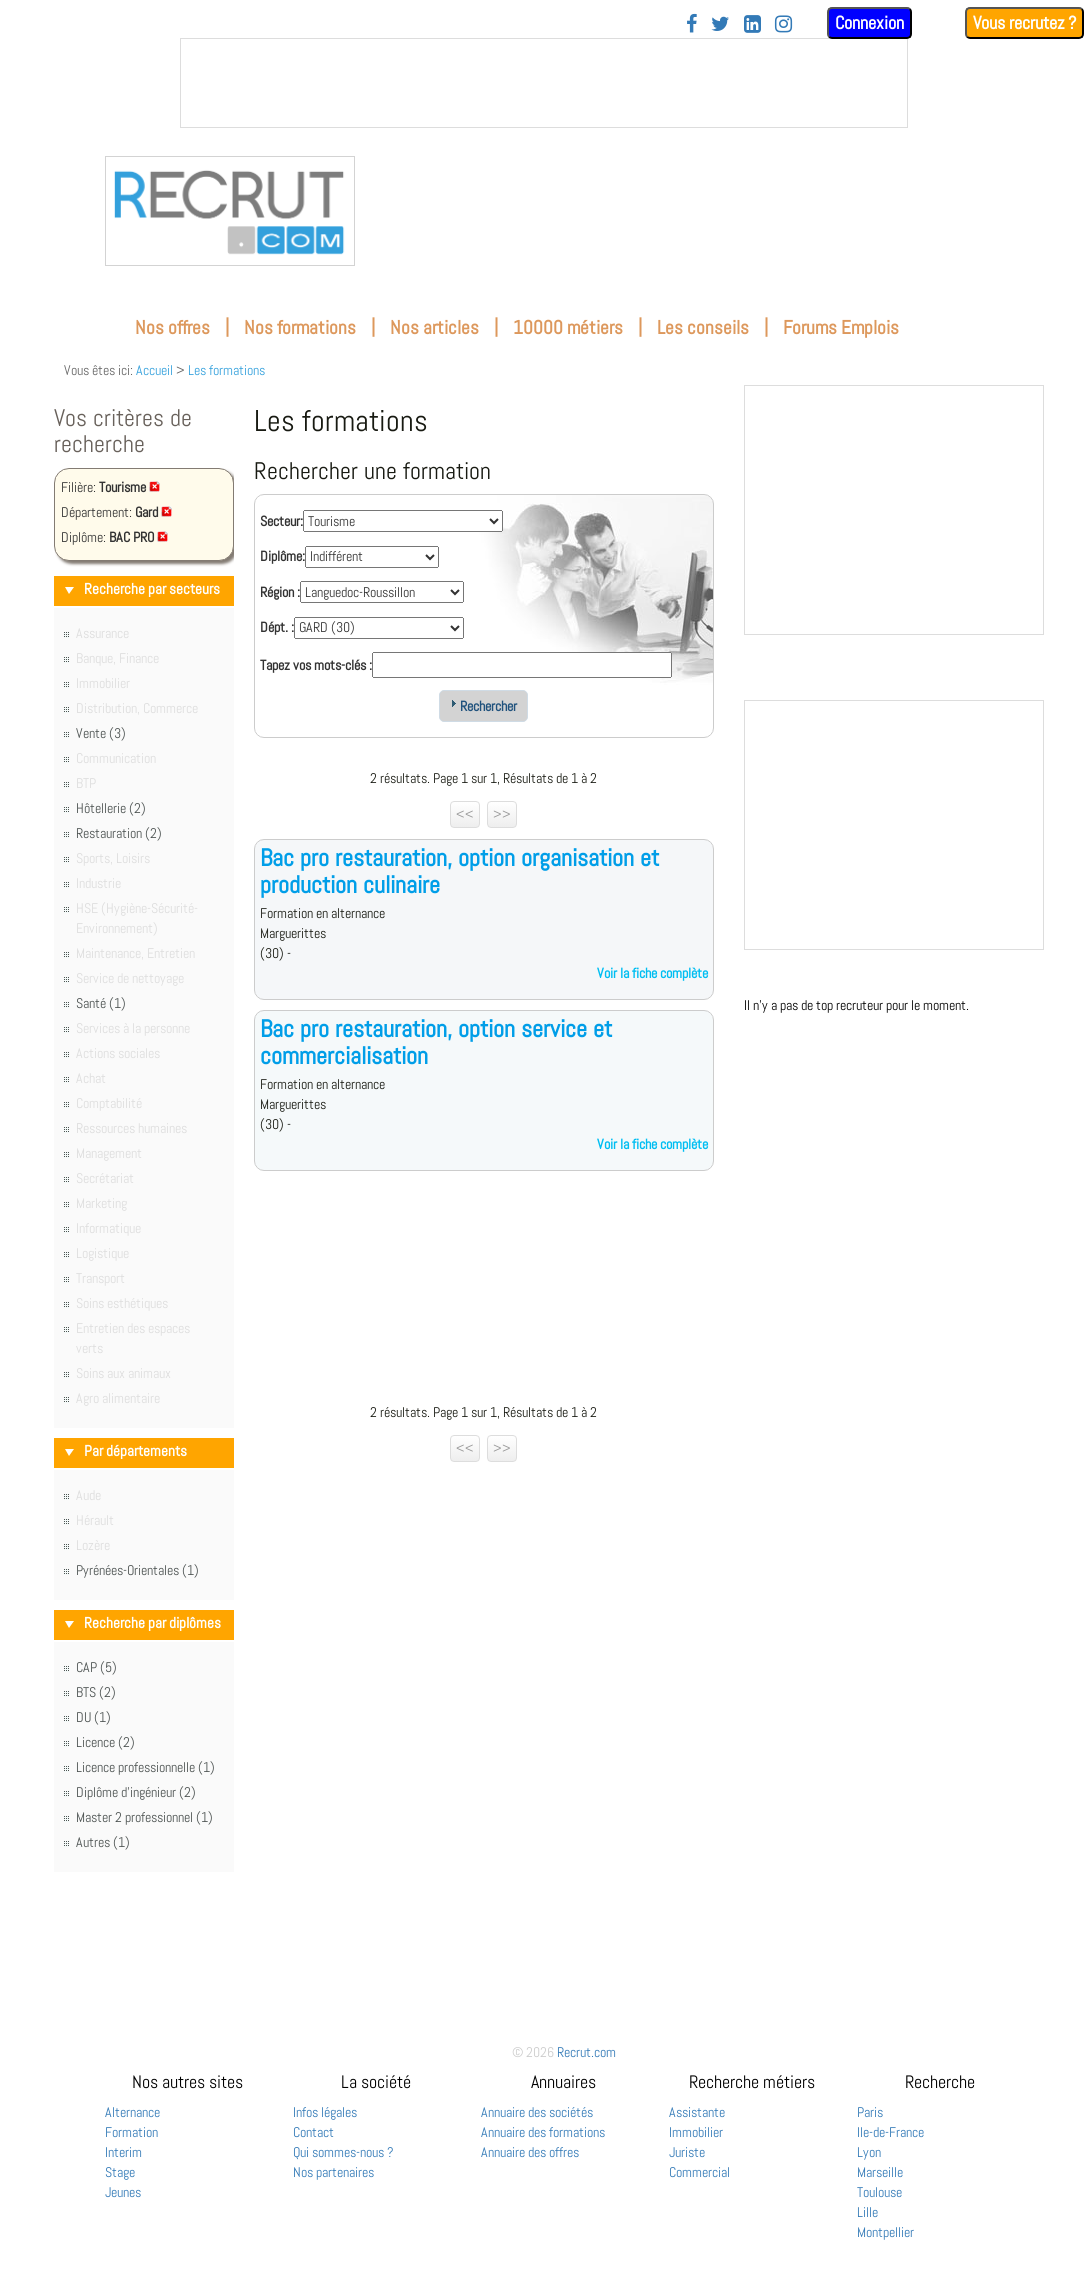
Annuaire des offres (530, 2152)
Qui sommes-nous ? (343, 2152)
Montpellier (885, 2232)
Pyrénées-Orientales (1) (137, 1570)
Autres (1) (103, 1842)
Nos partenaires (333, 2172)
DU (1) (93, 1717)
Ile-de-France (890, 2132)
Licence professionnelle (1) (145, 1767)
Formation (131, 2132)
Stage (120, 2172)
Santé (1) (101, 1003)
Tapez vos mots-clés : (316, 665)
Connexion (869, 22)
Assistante (697, 2112)
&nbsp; (544, 83)
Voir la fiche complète (652, 973)
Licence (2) (105, 1742)
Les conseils (703, 327)
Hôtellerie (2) (111, 808)
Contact (313, 2132)
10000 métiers (568, 327)
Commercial (699, 2172)
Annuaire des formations (543, 2132)
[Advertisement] (484, 1292)
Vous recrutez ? (1024, 22)
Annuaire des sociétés (537, 2112)
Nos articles (434, 327)
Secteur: (281, 521)
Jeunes (123, 2192)
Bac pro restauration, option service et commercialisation (436, 1041)
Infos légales (325, 2112)
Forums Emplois (841, 327)
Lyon (869, 2152)
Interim (123, 2152)
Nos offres (172, 327)
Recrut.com (586, 2052)
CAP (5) (96, 1667)
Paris (870, 2112)
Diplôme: (282, 556)
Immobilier (696, 2132)
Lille (867, 2212)
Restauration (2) (119, 833)
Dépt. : (277, 627)
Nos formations (300, 327)
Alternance (132, 2112)
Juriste (687, 2152)
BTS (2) (96, 1692)
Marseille (880, 2172)
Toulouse (879, 2192)
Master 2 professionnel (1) (144, 1817)
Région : (280, 592)
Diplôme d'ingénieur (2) (136, 1792)
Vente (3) (101, 733)
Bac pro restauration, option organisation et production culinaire (459, 870)
